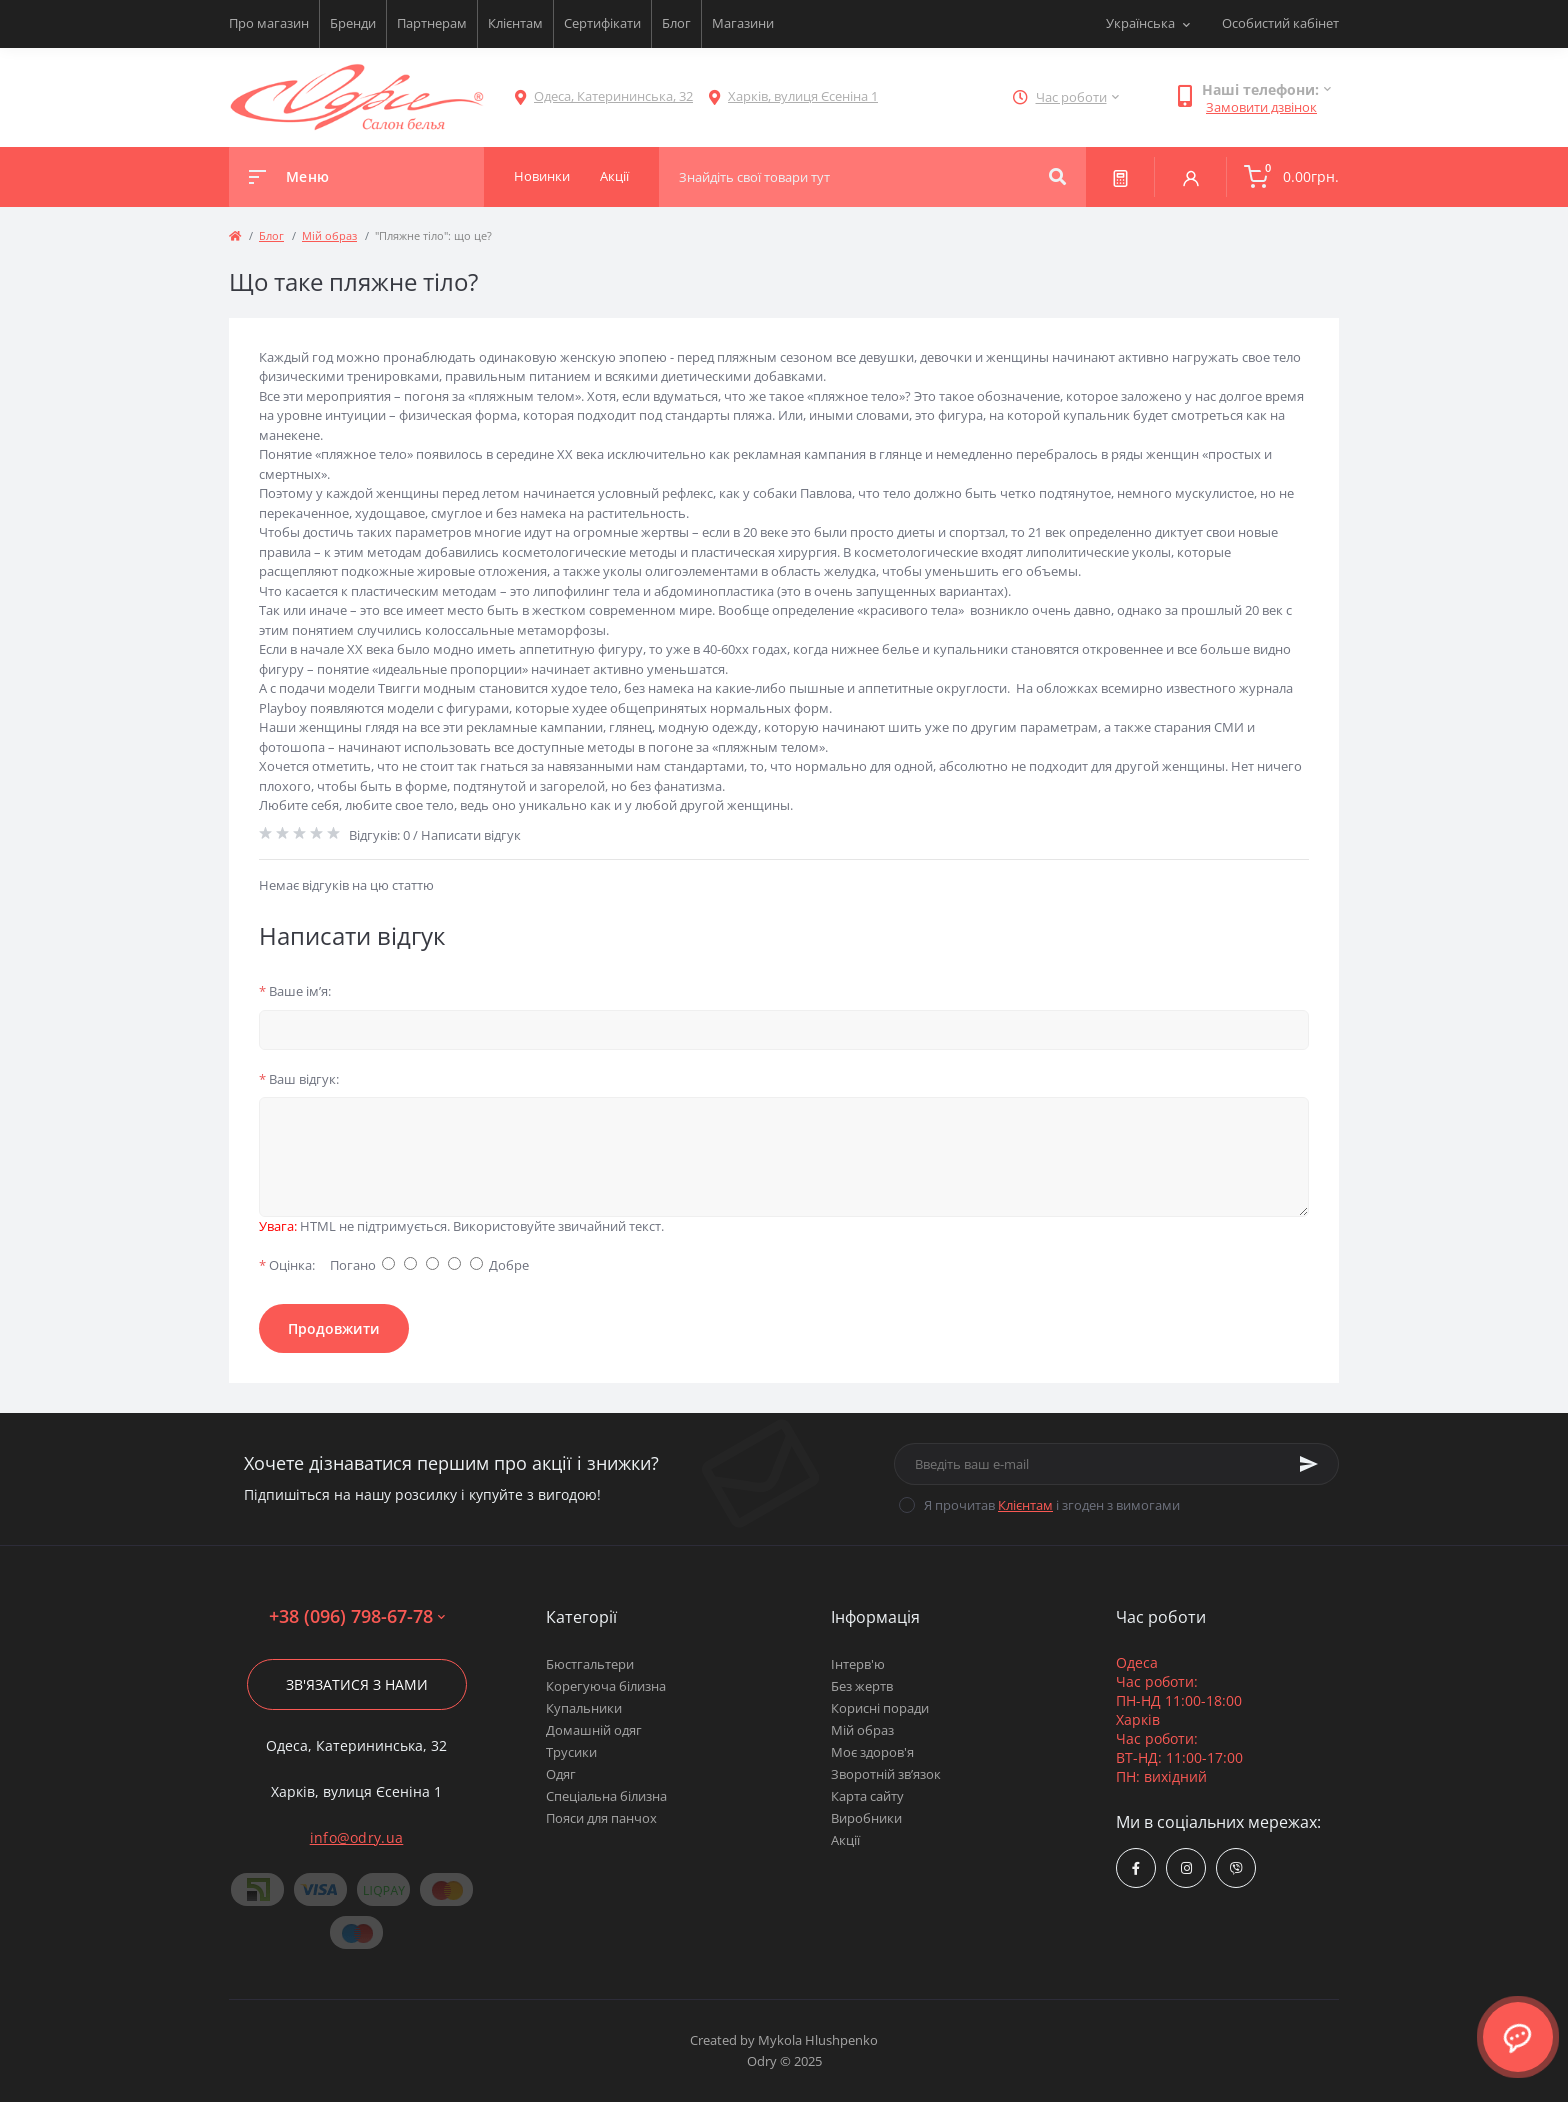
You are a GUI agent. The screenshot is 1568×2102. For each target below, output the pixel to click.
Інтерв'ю (858, 1664)
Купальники (584, 1708)
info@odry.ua (357, 1837)
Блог (676, 23)
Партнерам (432, 23)
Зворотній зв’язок (886, 1774)
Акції (845, 1840)
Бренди (353, 23)
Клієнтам (515, 23)
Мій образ (329, 235)
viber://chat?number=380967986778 (1236, 1868)
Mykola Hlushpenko (818, 2040)
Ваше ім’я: (295, 991)
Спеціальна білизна (606, 1796)
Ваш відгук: (299, 1079)
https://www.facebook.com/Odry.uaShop (1136, 1868)
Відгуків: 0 (379, 835)
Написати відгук (471, 835)
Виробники (866, 1818)
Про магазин (269, 23)
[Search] (1057, 177)
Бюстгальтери (590, 1664)
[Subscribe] (1309, 1464)
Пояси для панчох (601, 1818)
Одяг (561, 1774)
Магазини (743, 23)
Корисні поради (880, 1708)
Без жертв (862, 1686)
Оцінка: (287, 1265)
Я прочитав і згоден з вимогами (1052, 1505)
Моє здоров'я (872, 1752)
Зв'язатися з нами (357, 1684)
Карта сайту (867, 1796)
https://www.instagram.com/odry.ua (1186, 1868)
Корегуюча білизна (606, 1686)
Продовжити (334, 1328)
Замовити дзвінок (1261, 107)
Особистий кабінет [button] (1280, 23)
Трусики (571, 1752)
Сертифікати (602, 23)
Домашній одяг (594, 1730)
